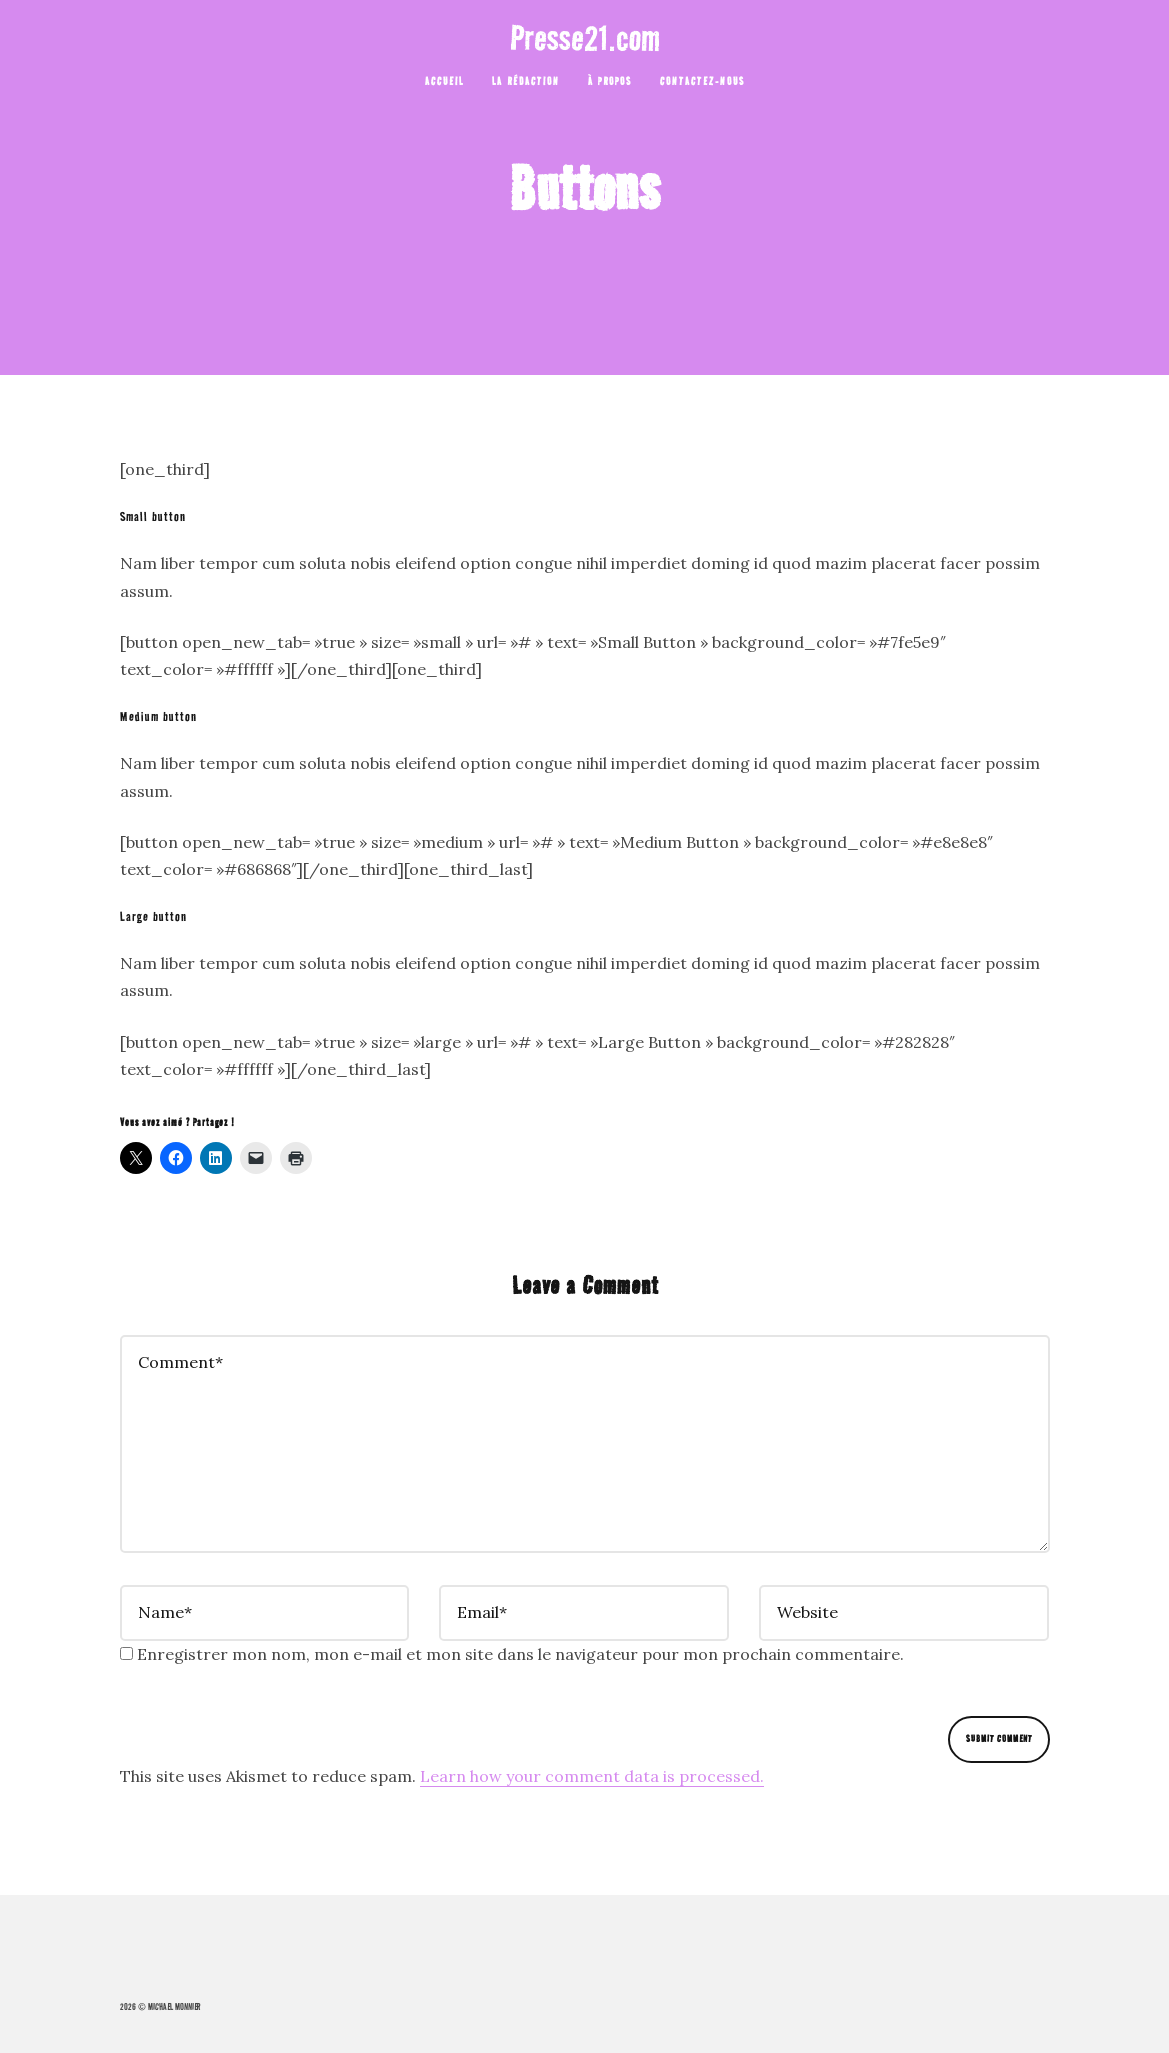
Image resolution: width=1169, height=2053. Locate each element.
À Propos (610, 81)
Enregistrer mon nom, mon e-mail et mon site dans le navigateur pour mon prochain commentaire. (520, 1654)
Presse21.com (585, 37)
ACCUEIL (444, 81)
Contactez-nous (702, 81)
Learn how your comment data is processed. (592, 1776)
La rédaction (526, 81)
